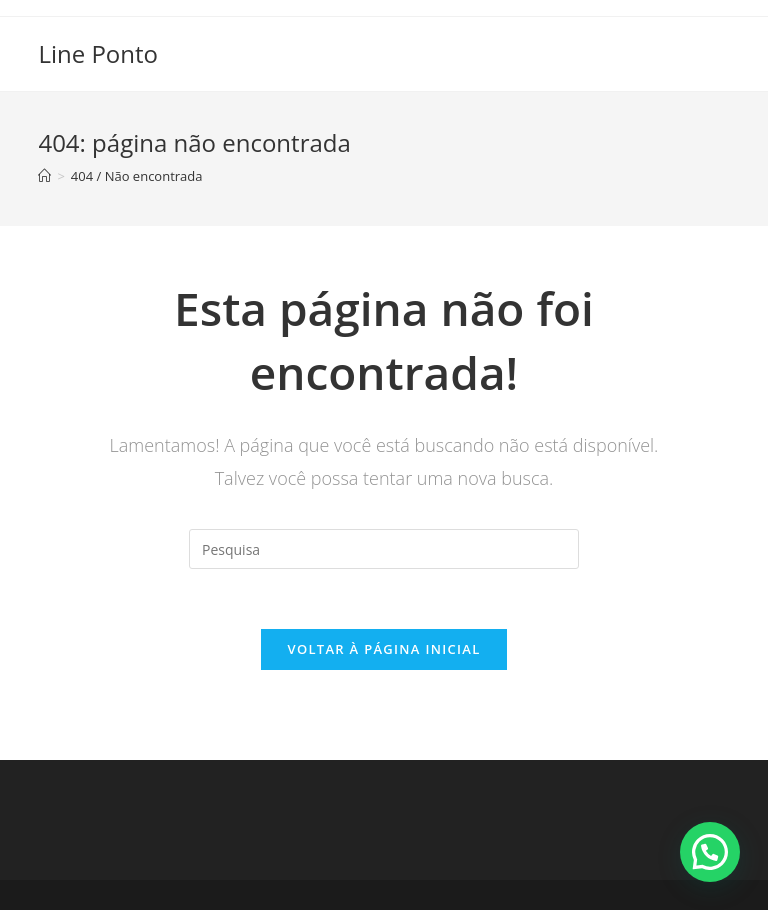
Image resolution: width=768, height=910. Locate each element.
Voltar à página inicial (383, 649)
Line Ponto (98, 53)
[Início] (44, 176)
